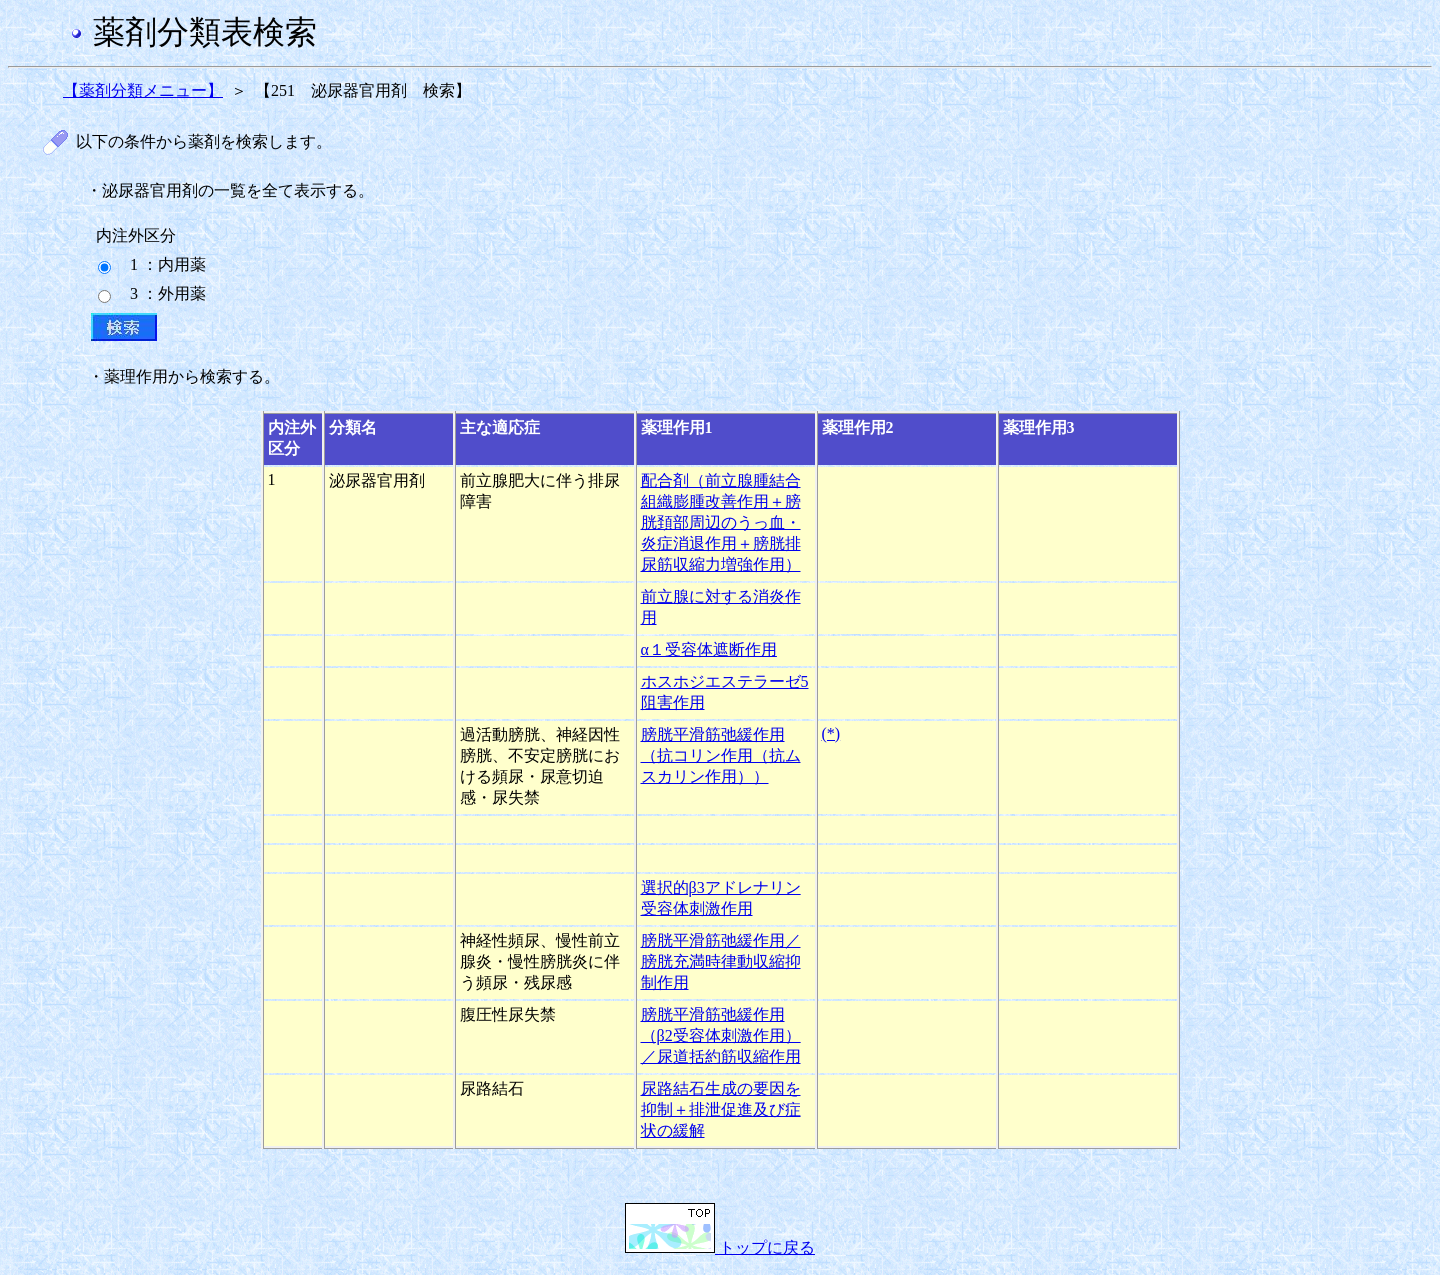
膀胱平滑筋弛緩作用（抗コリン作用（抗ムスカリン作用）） (721, 755)
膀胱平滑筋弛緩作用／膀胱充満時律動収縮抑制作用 (721, 961)
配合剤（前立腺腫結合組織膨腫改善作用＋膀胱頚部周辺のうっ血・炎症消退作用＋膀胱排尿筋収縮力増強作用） (721, 522)
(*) (831, 733)
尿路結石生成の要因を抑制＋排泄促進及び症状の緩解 (721, 1109)
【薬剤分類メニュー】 (143, 90)
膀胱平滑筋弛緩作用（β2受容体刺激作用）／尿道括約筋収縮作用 (721, 1035)
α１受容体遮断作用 (709, 649)
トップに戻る (720, 1247)
